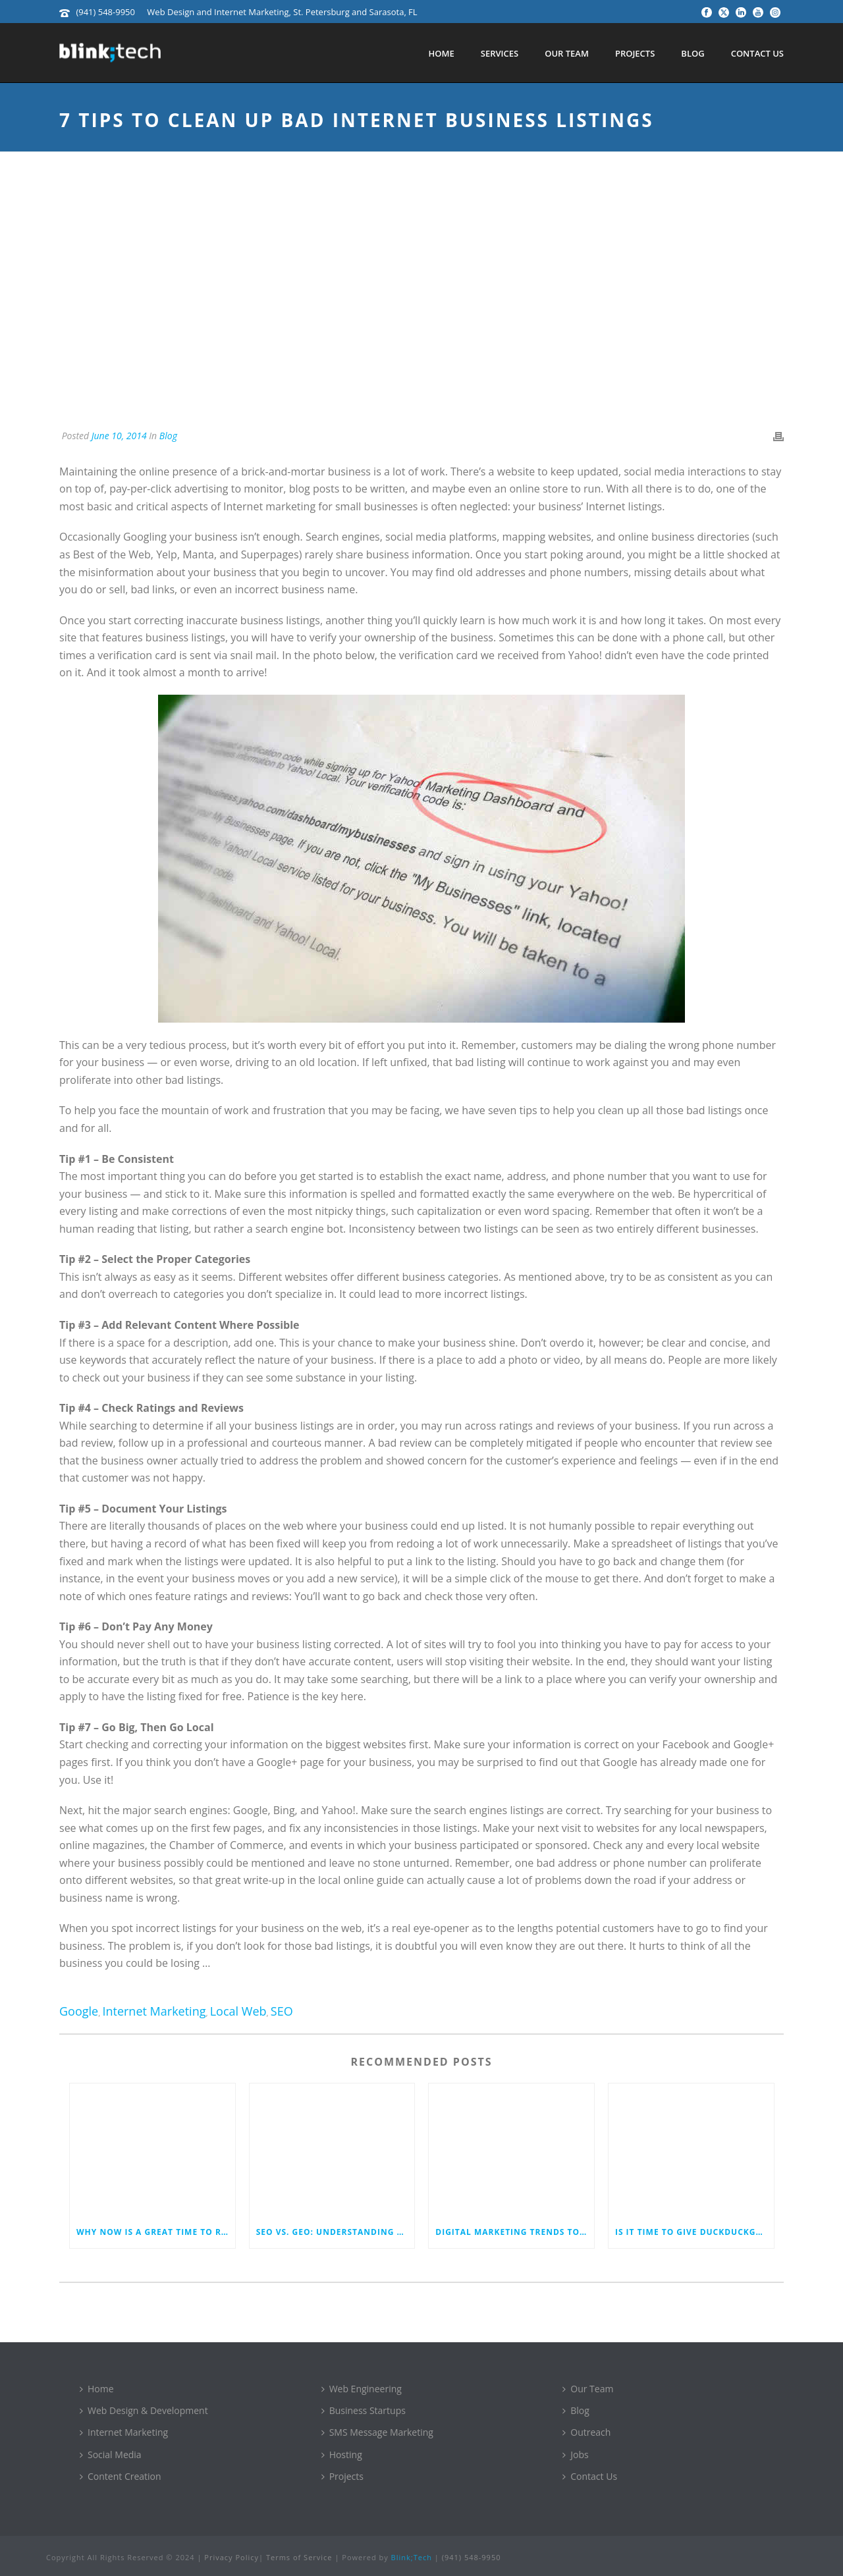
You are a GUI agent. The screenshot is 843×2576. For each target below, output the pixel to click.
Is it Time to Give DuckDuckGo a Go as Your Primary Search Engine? (694, 2232)
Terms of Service (299, 2557)
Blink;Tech (411, 2557)
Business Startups (363, 2410)
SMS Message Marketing (377, 2432)
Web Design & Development (144, 2410)
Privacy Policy (231, 2557)
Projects (635, 53)
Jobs (575, 2454)
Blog (692, 53)
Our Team (567, 53)
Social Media (111, 2454)
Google (78, 2011)
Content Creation (120, 2476)
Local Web (238, 2011)
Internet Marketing (153, 2011)
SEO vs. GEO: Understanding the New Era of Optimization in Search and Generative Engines (335, 2232)
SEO (282, 2011)
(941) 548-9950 (105, 12)
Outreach (586, 2432)
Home (441, 53)
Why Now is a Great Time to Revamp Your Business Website (155, 2232)
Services (499, 53)
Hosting (341, 2454)
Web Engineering (361, 2388)
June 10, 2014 (119, 435)
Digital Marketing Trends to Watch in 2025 (514, 2232)
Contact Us (757, 53)
